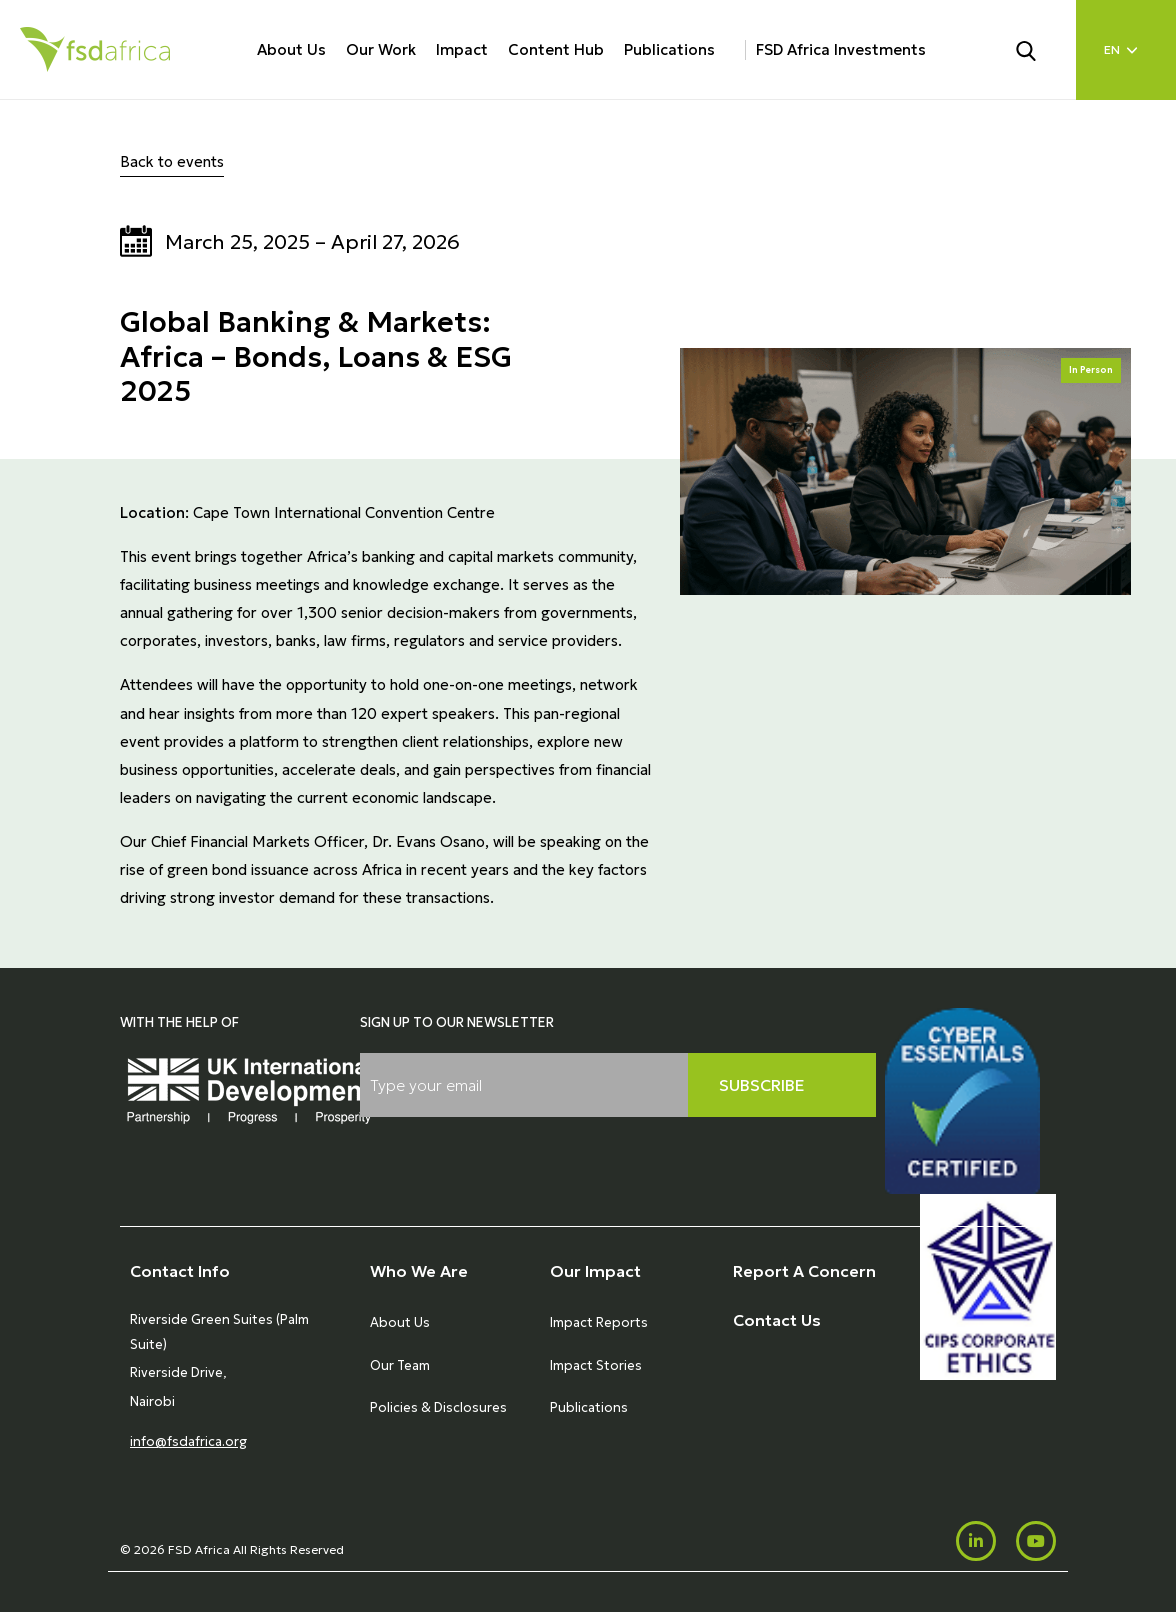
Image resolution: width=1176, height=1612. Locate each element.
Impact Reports (599, 1322)
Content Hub (556, 49)
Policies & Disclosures (438, 1407)
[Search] (1038, 49)
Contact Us (777, 1320)
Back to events (172, 161)
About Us (291, 49)
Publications (669, 49)
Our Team (400, 1365)
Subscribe (762, 1085)
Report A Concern (804, 1271)
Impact (462, 49)
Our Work (381, 49)
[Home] (95, 49)
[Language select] (1126, 50)
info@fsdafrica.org (188, 1441)
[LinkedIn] (976, 1541)
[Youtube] (1036, 1541)
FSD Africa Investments (841, 49)
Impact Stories (596, 1365)
